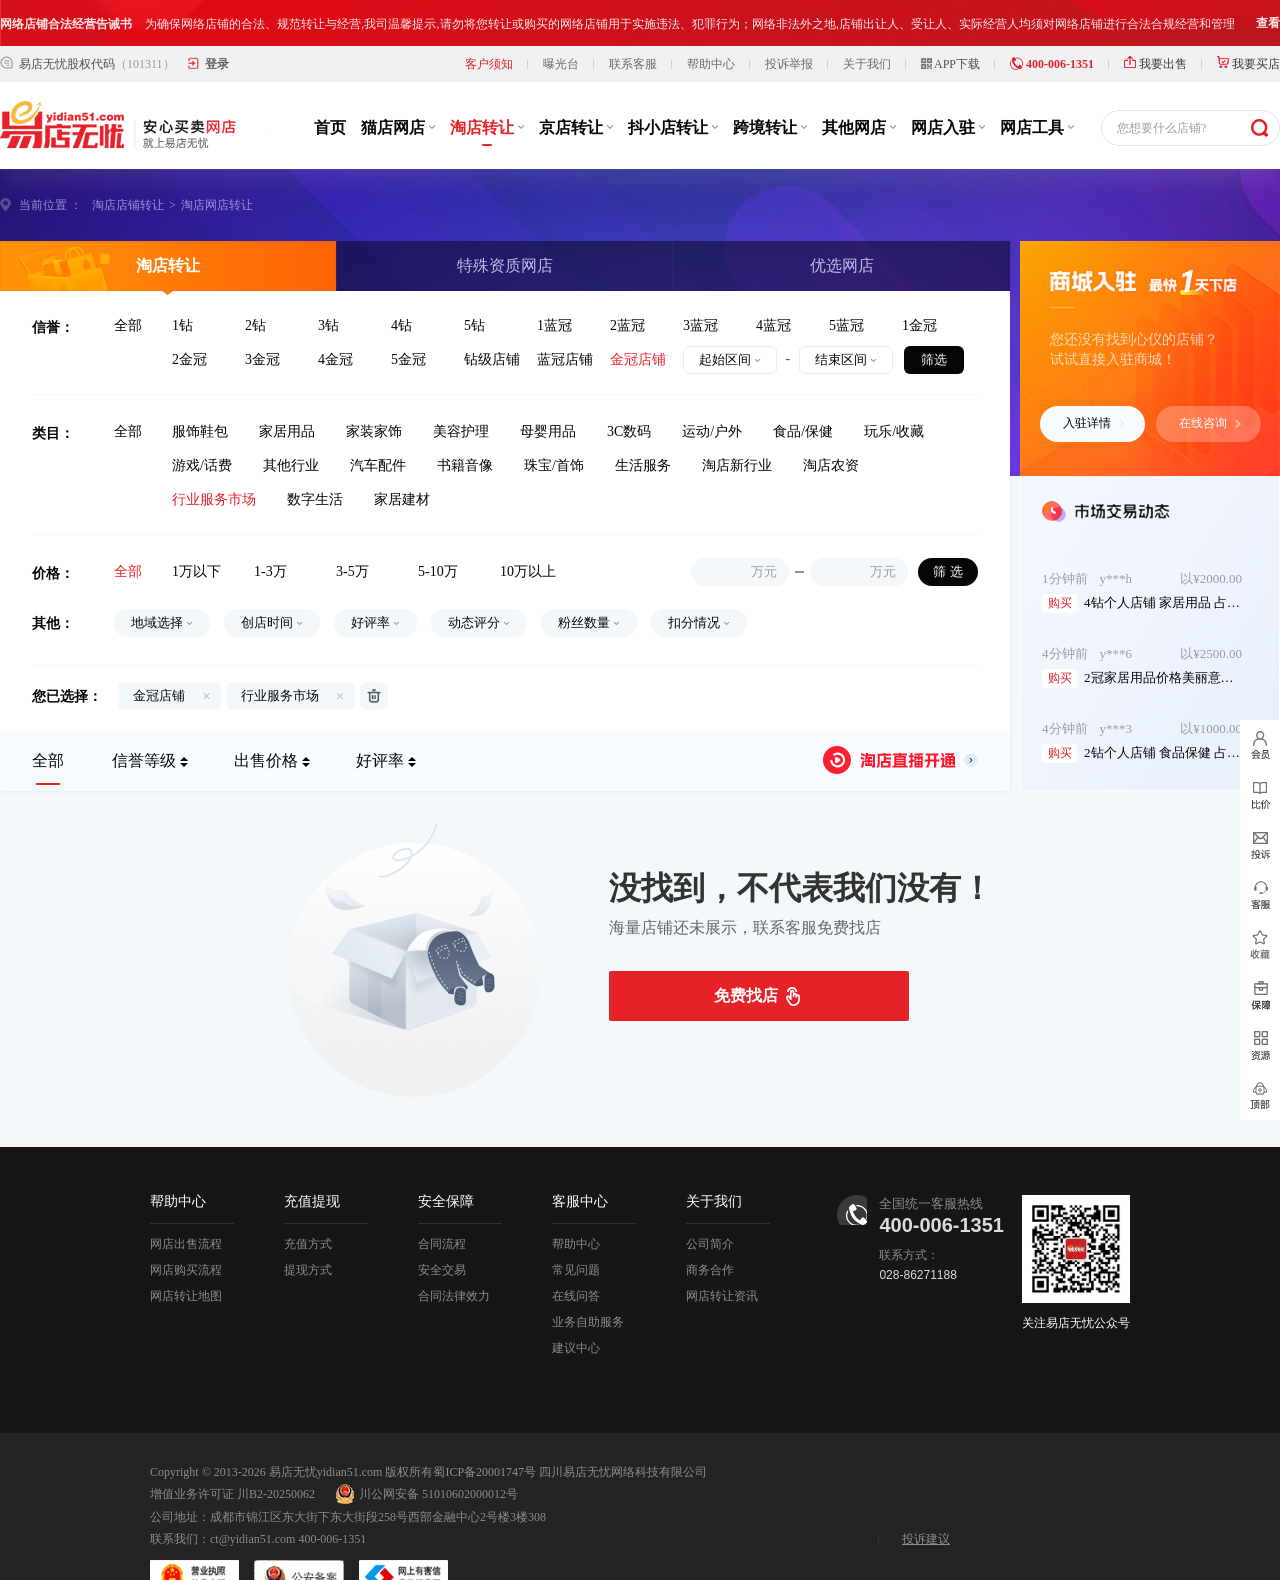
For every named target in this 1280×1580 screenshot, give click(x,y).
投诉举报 (789, 18)
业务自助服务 (588, 1276)
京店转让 (576, 81)
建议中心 (576, 1302)
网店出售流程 (186, 1198)
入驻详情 (1094, 377)
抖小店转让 (673, 81)
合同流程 (442, 1198)
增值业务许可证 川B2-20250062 (232, 1448)
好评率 (380, 714)
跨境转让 (770, 81)
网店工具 (1037, 81)
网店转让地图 (186, 1250)
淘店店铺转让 (128, 159)
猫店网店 (398, 81)
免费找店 (746, 949)
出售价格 (266, 714)
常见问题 (576, 1224)
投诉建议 (926, 1493)
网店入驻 (948, 81)
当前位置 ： (50, 159)
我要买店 (1248, 18)
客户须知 (489, 18)
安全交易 (442, 1224)
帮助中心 (711, 18)
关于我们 (867, 18)
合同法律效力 (454, 1250)
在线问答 (576, 1250)
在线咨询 (1210, 377)
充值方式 (308, 1198)
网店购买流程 (186, 1224)
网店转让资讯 (722, 1250)
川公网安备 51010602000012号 (426, 1448)
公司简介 (710, 1198)
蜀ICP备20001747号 (484, 1426)
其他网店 (859, 81)
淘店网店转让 (217, 159)
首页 (330, 81)
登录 (217, 18)
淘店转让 (487, 81)
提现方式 (308, 1224)
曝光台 (561, 18)
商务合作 (710, 1224)
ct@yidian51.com (252, 1493)
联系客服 (633, 18)
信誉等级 (144, 714)
